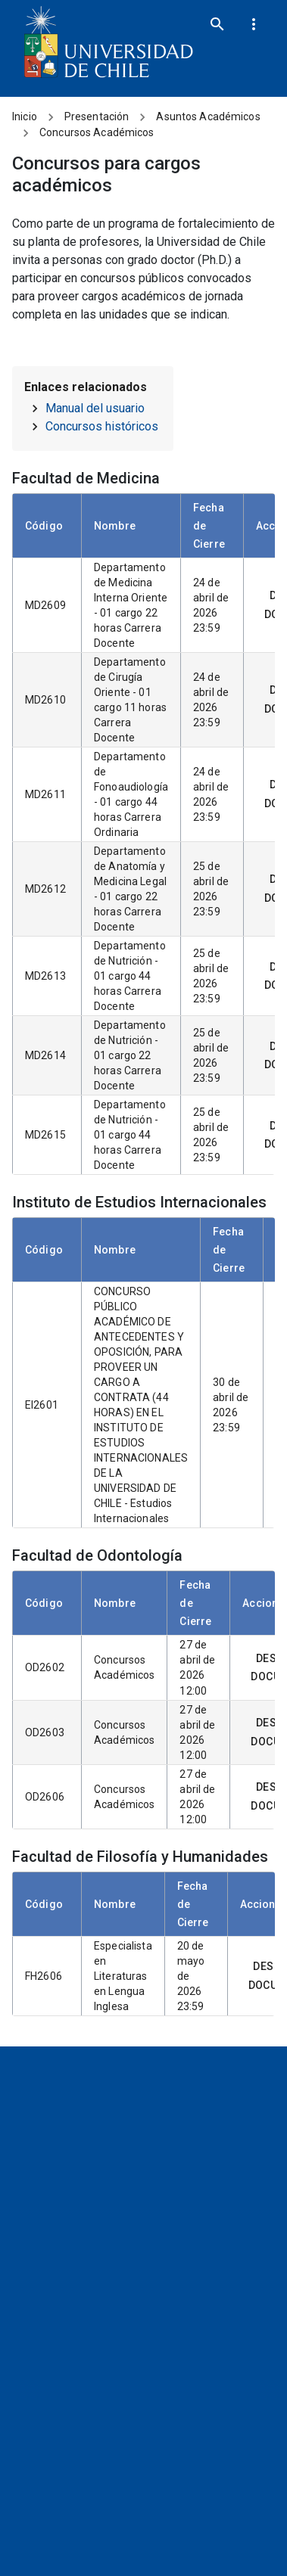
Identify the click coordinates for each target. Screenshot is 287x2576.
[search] (217, 24)
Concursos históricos (101, 426)
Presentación (96, 116)
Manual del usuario (95, 408)
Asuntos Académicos (208, 116)
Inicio (24, 116)
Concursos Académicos (96, 132)
